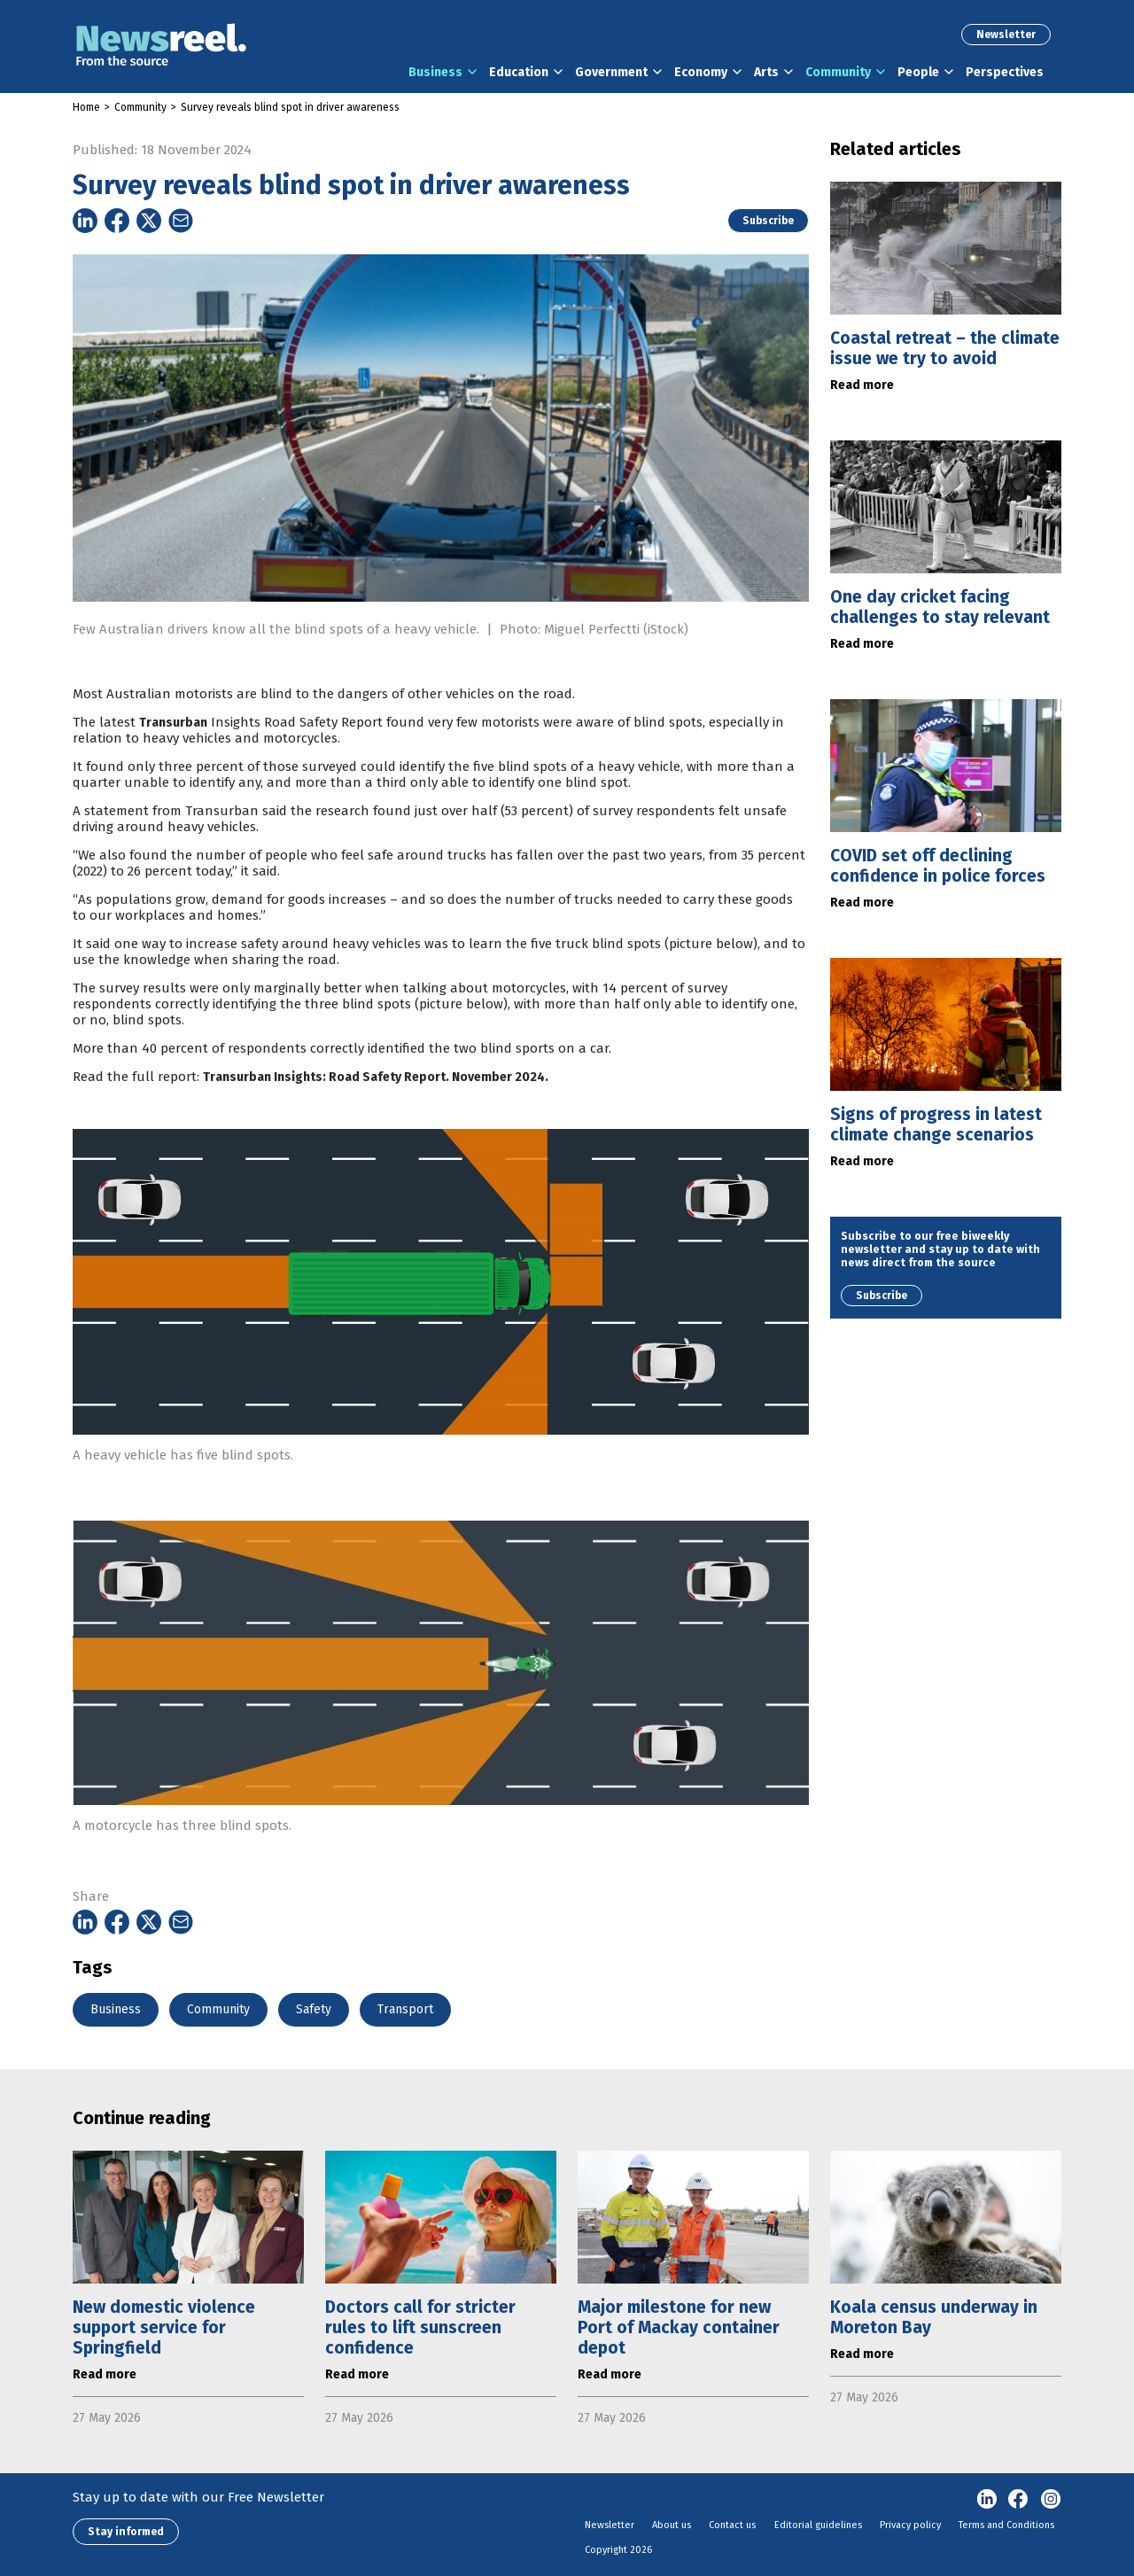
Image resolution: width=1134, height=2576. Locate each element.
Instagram (1050, 2499)
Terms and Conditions (1006, 2525)
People (918, 72)
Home (86, 107)
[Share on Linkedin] (85, 220)
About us (671, 2525)
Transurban (173, 759)
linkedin (987, 2499)
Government (611, 72)
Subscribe (768, 220)
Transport (405, 2009)
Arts (766, 72)
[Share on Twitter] (148, 220)
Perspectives (1005, 72)
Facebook (1018, 2499)
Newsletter (1006, 34)
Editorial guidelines (818, 2525)
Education (518, 72)
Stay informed (126, 2531)
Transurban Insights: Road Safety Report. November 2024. (375, 1114)
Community (838, 72)
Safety (313, 2009)
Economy (700, 72)
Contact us (732, 2525)
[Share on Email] (180, 220)
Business (435, 72)
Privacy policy (910, 2525)
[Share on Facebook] (117, 220)
